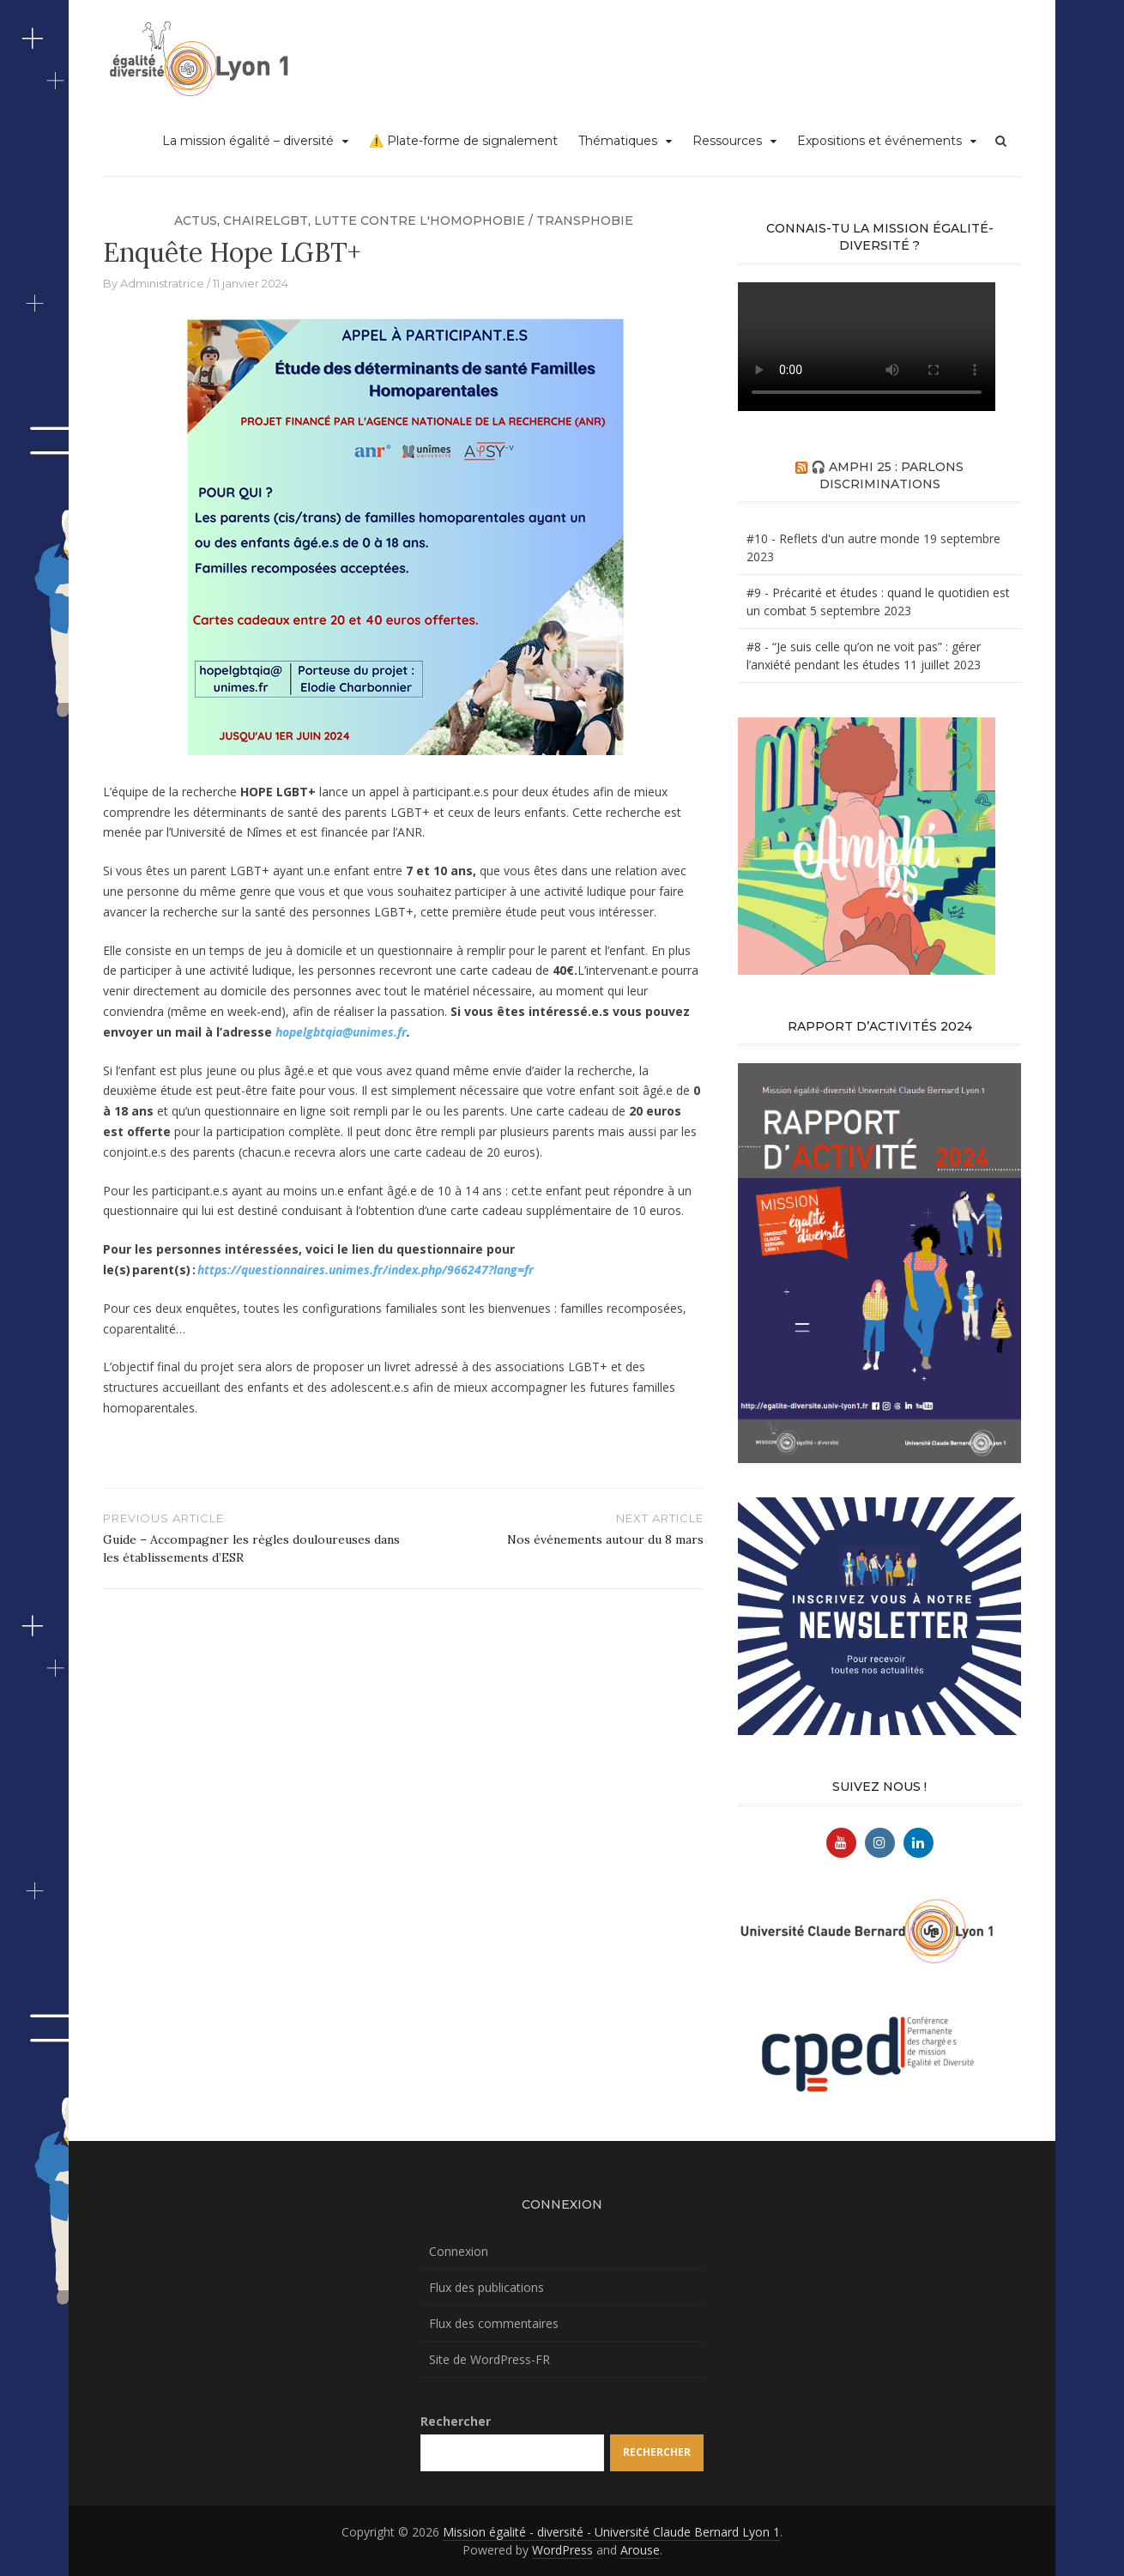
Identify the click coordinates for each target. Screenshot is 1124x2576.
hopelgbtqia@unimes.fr (341, 1032)
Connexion (458, 2251)
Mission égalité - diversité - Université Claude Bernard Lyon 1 (611, 2532)
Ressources (727, 140)
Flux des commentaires (494, 2323)
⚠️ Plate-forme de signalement (463, 140)
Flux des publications (486, 2287)
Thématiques (617, 140)
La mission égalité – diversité (248, 140)
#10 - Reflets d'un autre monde (833, 538)
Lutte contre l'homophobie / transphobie (473, 220)
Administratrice (162, 283)
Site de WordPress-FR (489, 2359)
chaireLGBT (265, 220)
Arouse (640, 2550)
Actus (195, 220)
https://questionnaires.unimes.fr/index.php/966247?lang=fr (365, 1269)
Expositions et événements (879, 140)
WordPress (562, 2550)
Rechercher (455, 2421)
